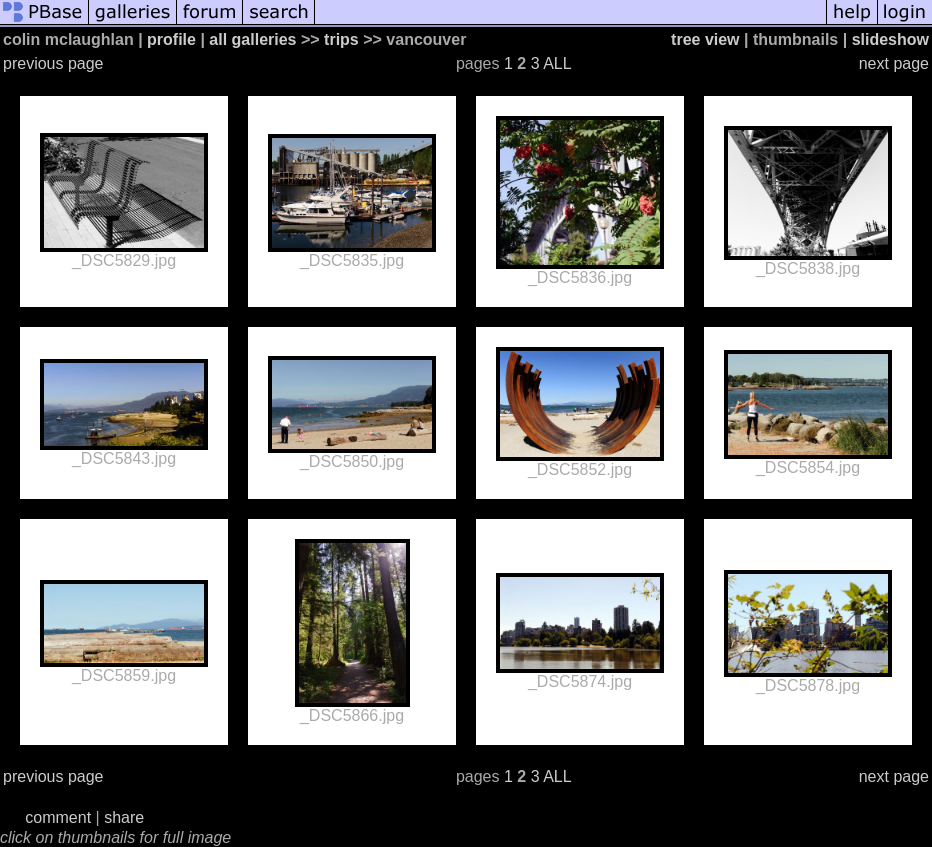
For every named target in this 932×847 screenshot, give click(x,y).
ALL (557, 63)
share (124, 817)
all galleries (252, 39)
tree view (705, 39)
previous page (53, 63)
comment (58, 817)
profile (171, 39)
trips (341, 39)
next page (894, 63)
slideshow (890, 39)
